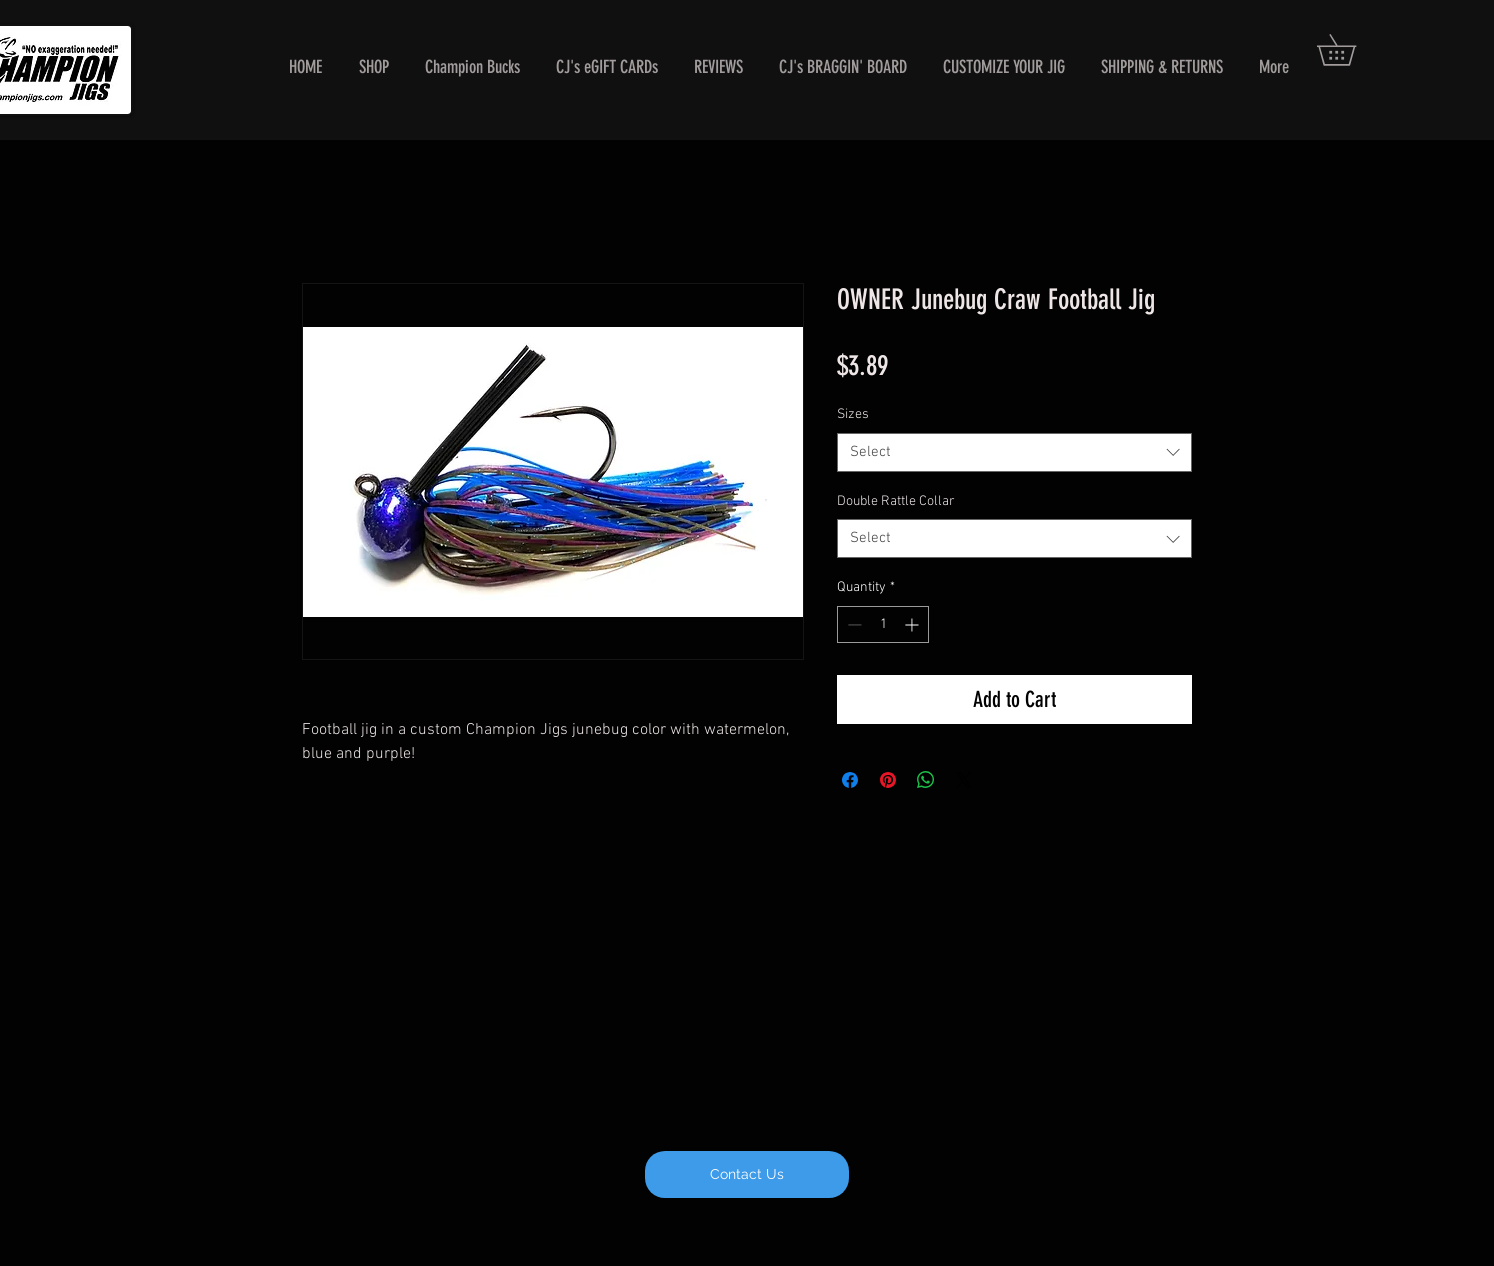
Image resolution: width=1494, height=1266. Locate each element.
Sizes (853, 414)
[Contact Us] (747, 1174)
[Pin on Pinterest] (888, 780)
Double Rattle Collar (896, 501)
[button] (1351, 50)
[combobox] (1014, 452)
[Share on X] (964, 780)
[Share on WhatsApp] (926, 780)
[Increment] (913, 624)
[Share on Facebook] (850, 780)
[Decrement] (852, 624)
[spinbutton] (883, 624)
